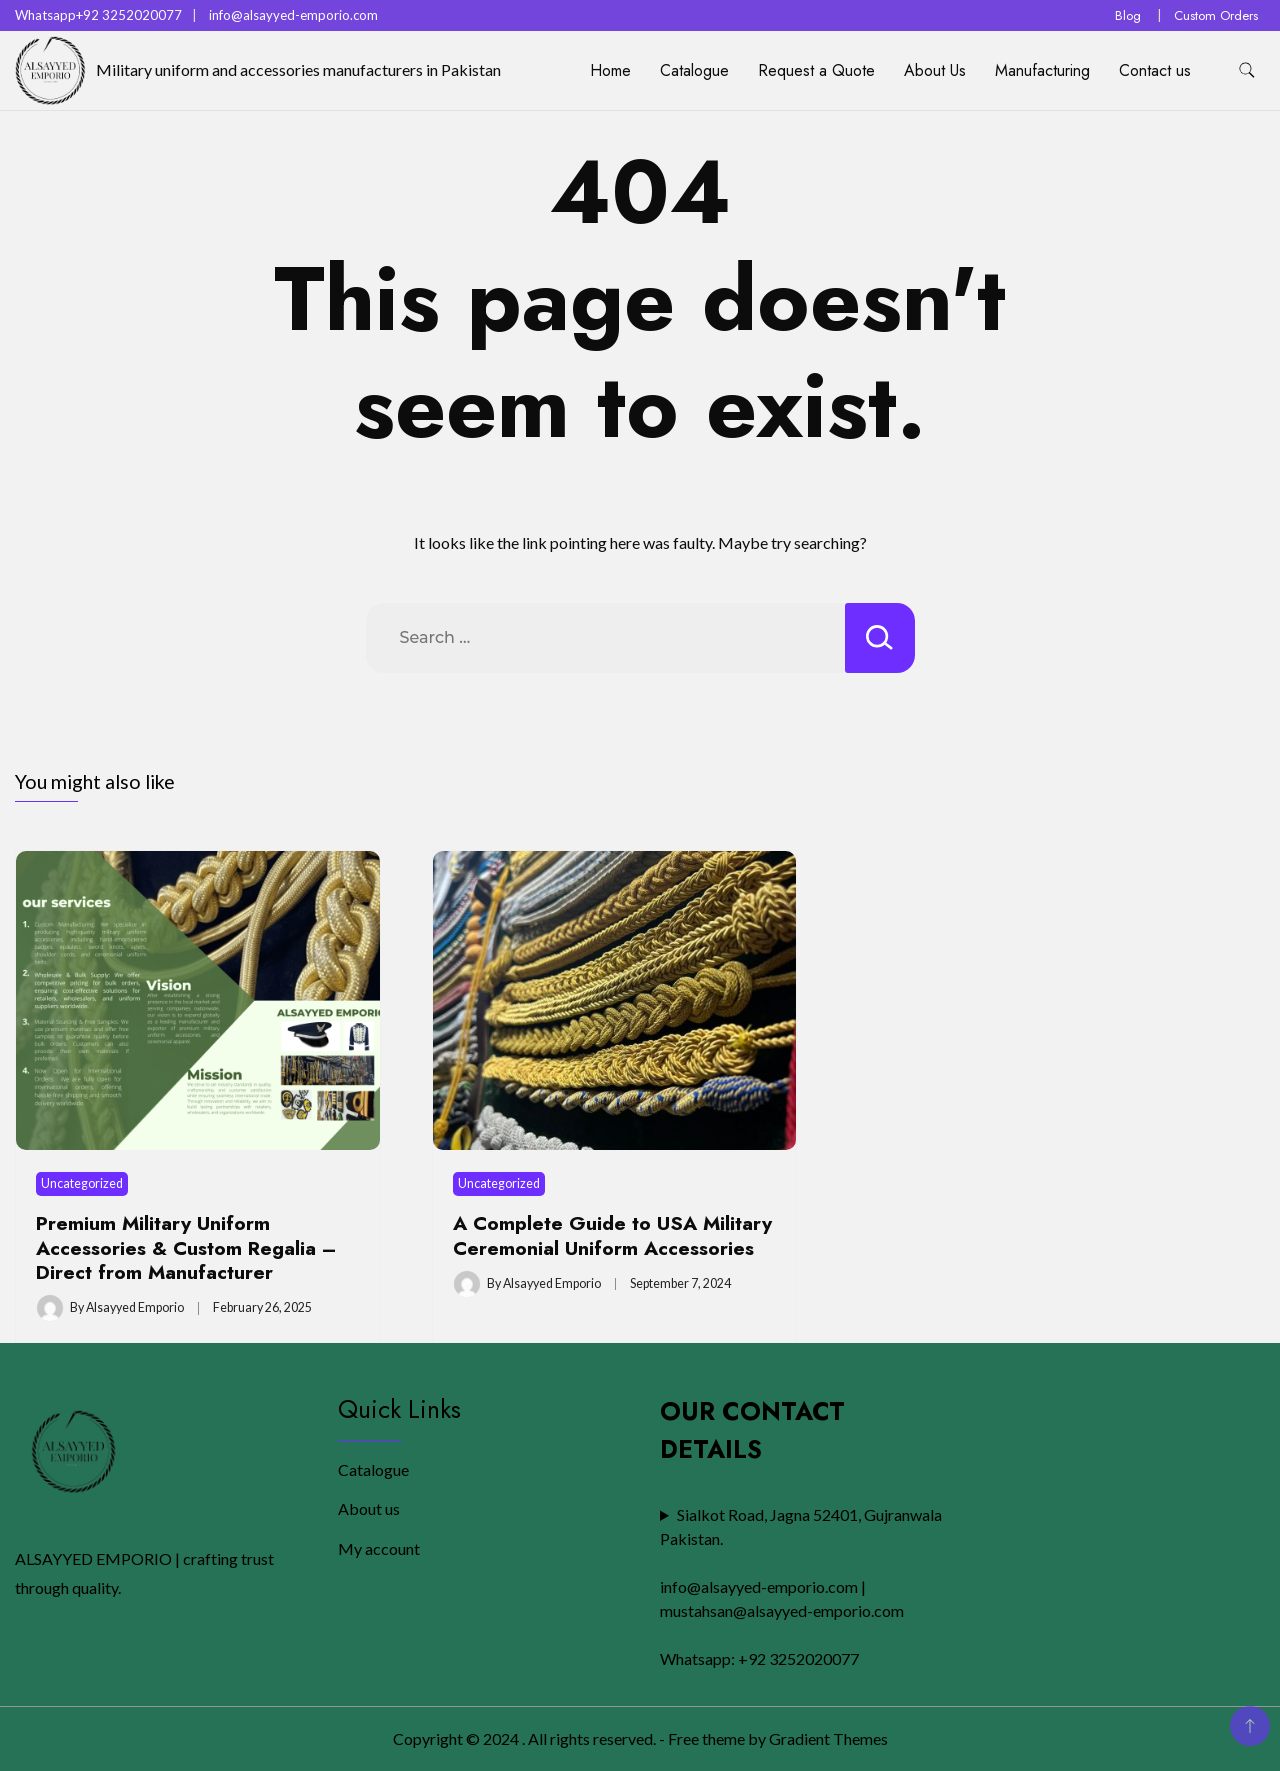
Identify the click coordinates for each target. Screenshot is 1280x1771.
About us (369, 1508)
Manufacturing (1042, 70)
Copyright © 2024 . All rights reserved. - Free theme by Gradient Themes (640, 1738)
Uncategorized (82, 1183)
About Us (935, 70)
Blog (1128, 15)
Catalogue (694, 70)
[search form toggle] (1247, 70)
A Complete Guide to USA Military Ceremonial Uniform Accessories (612, 1235)
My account (379, 1548)
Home (610, 70)
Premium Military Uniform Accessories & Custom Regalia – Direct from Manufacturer (186, 1247)
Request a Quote (816, 70)
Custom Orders (1216, 15)
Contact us (1155, 70)
